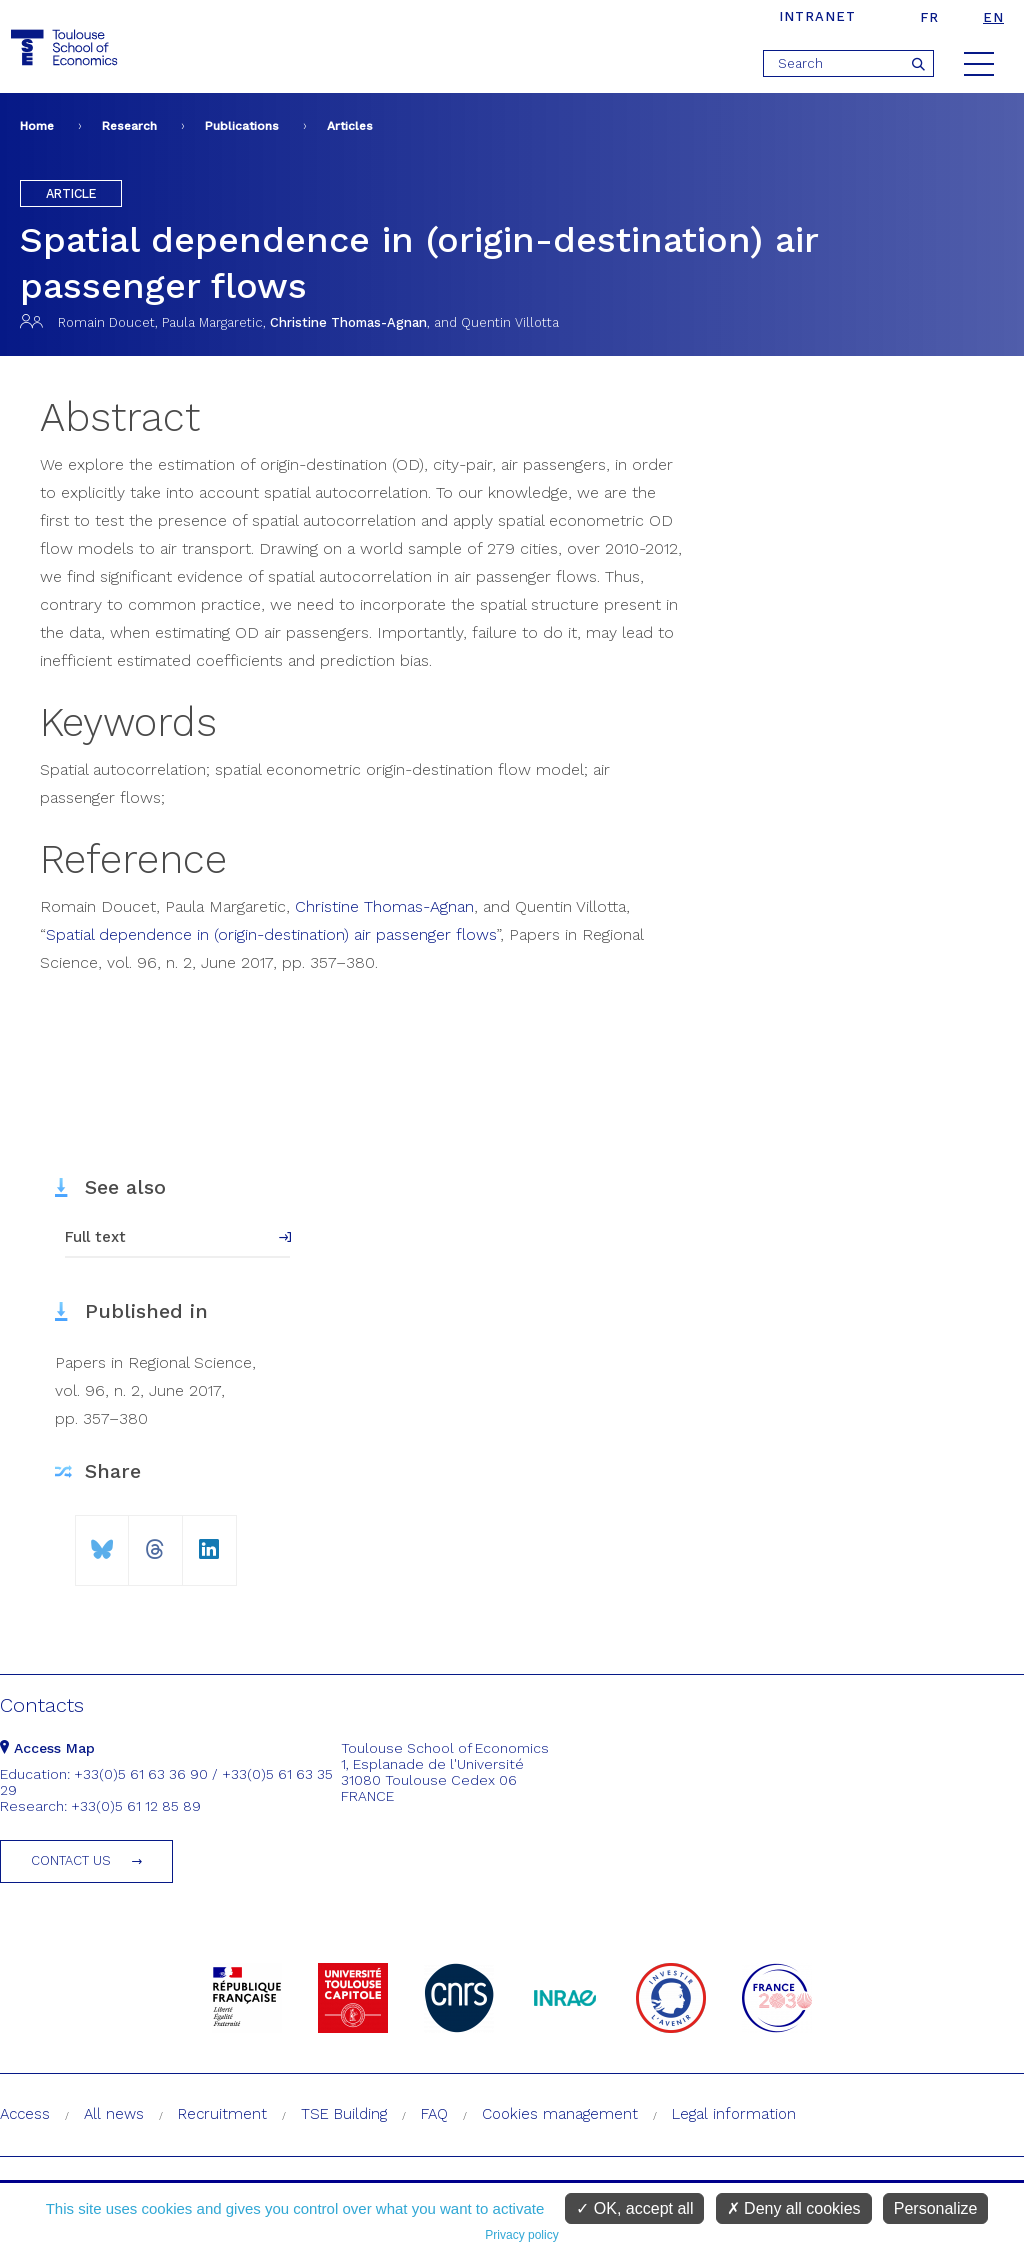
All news (114, 2114)
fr (929, 17)
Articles (350, 126)
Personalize (936, 2208)
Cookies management (560, 2114)
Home (37, 126)
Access (25, 2114)
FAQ (434, 2114)
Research (129, 126)
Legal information (734, 2114)
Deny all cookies (794, 2208)
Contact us (71, 1860)
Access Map (47, 1748)
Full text (95, 1237)
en (993, 17)
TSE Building (344, 2114)
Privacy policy (521, 2235)
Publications (242, 126)
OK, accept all (634, 2208)
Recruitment (222, 2114)
